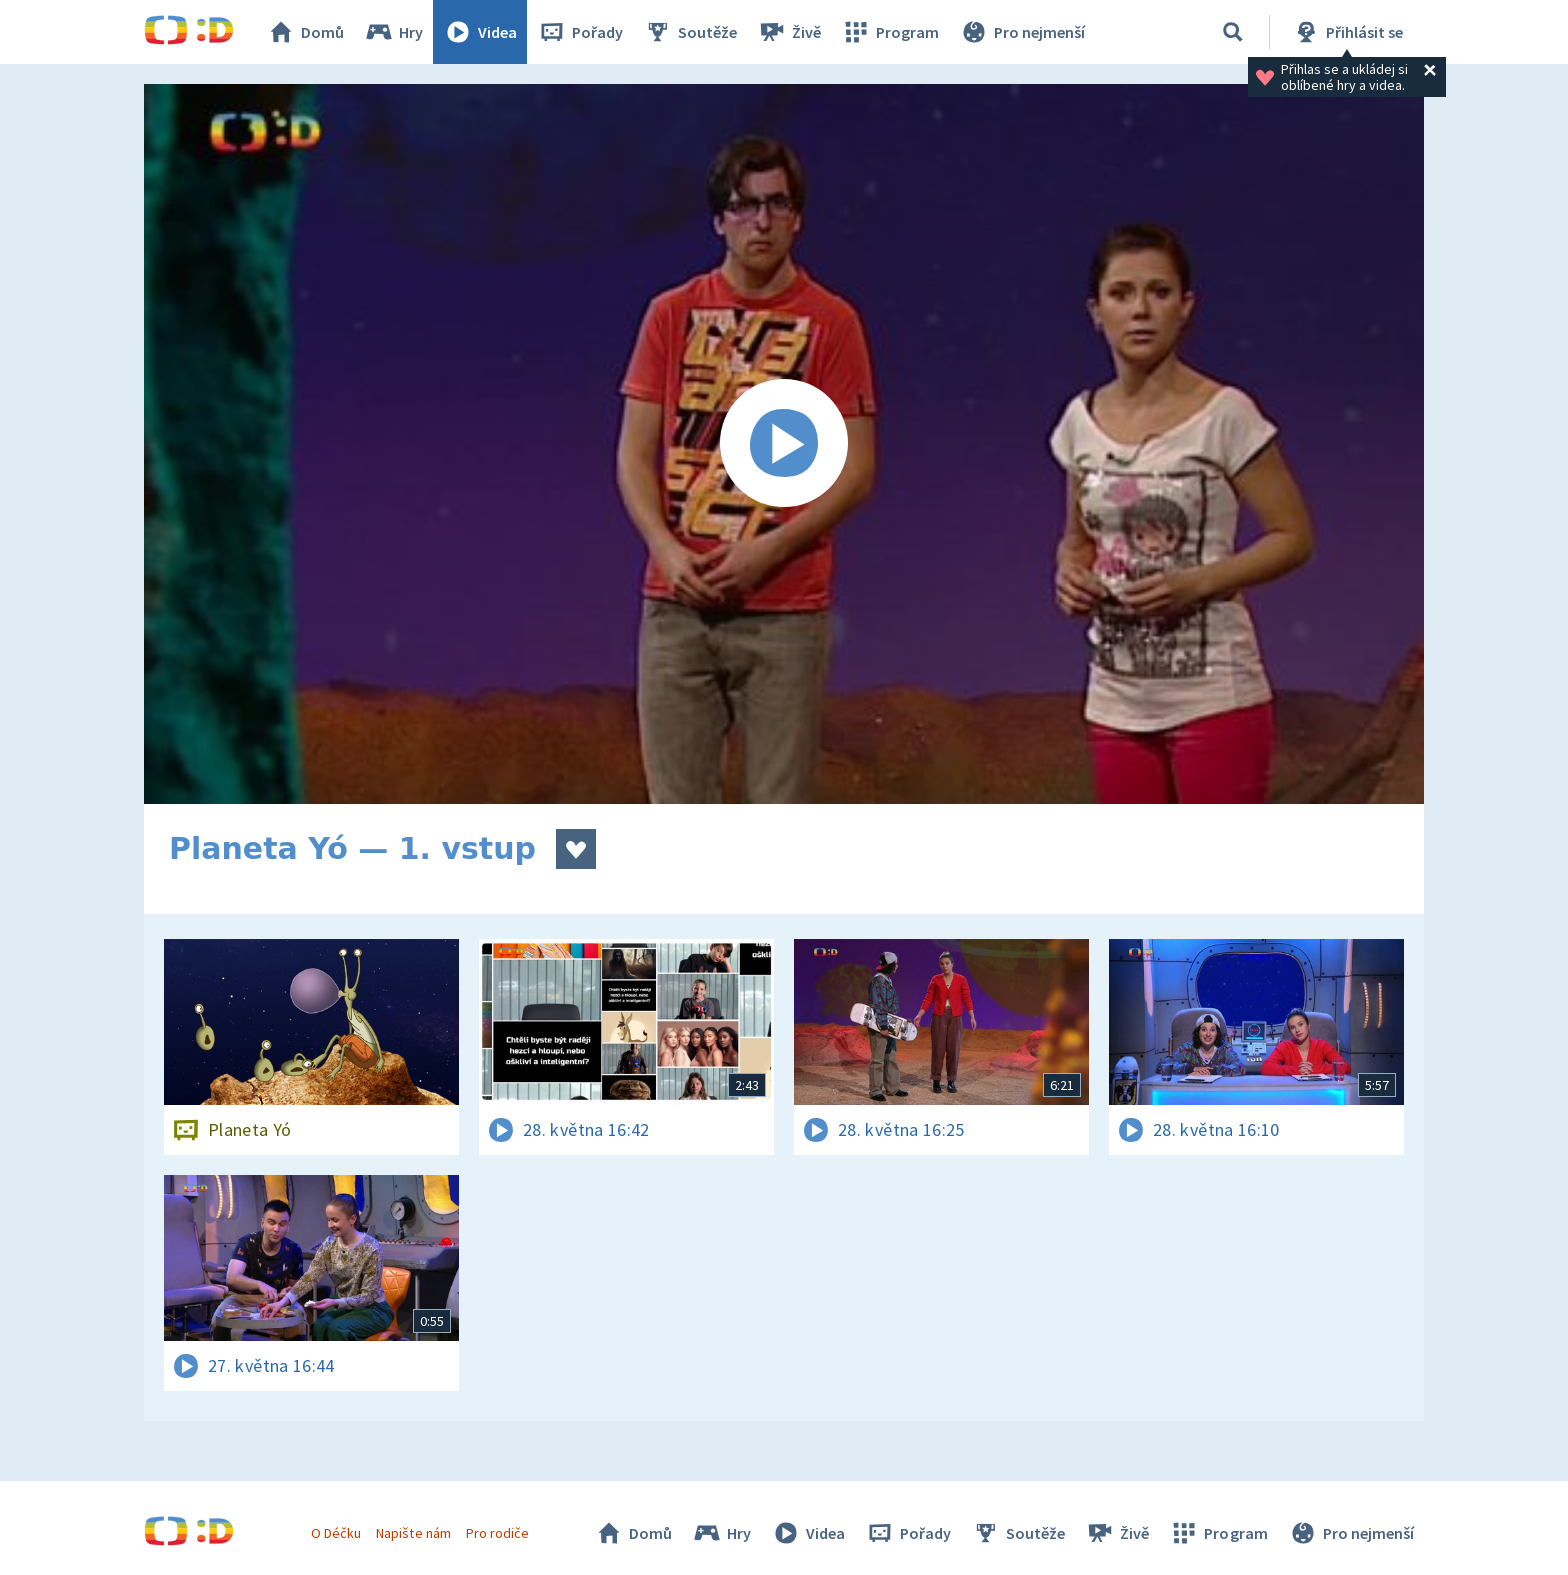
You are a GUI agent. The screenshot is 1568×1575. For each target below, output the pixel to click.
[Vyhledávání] (1233, 32)
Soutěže (690, 32)
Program (890, 32)
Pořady (580, 32)
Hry (393, 32)
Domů (305, 32)
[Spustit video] (784, 444)
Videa (480, 32)
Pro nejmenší (1022, 32)
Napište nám (413, 1533)
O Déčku (336, 1533)
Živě (789, 32)
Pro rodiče (497, 1533)
